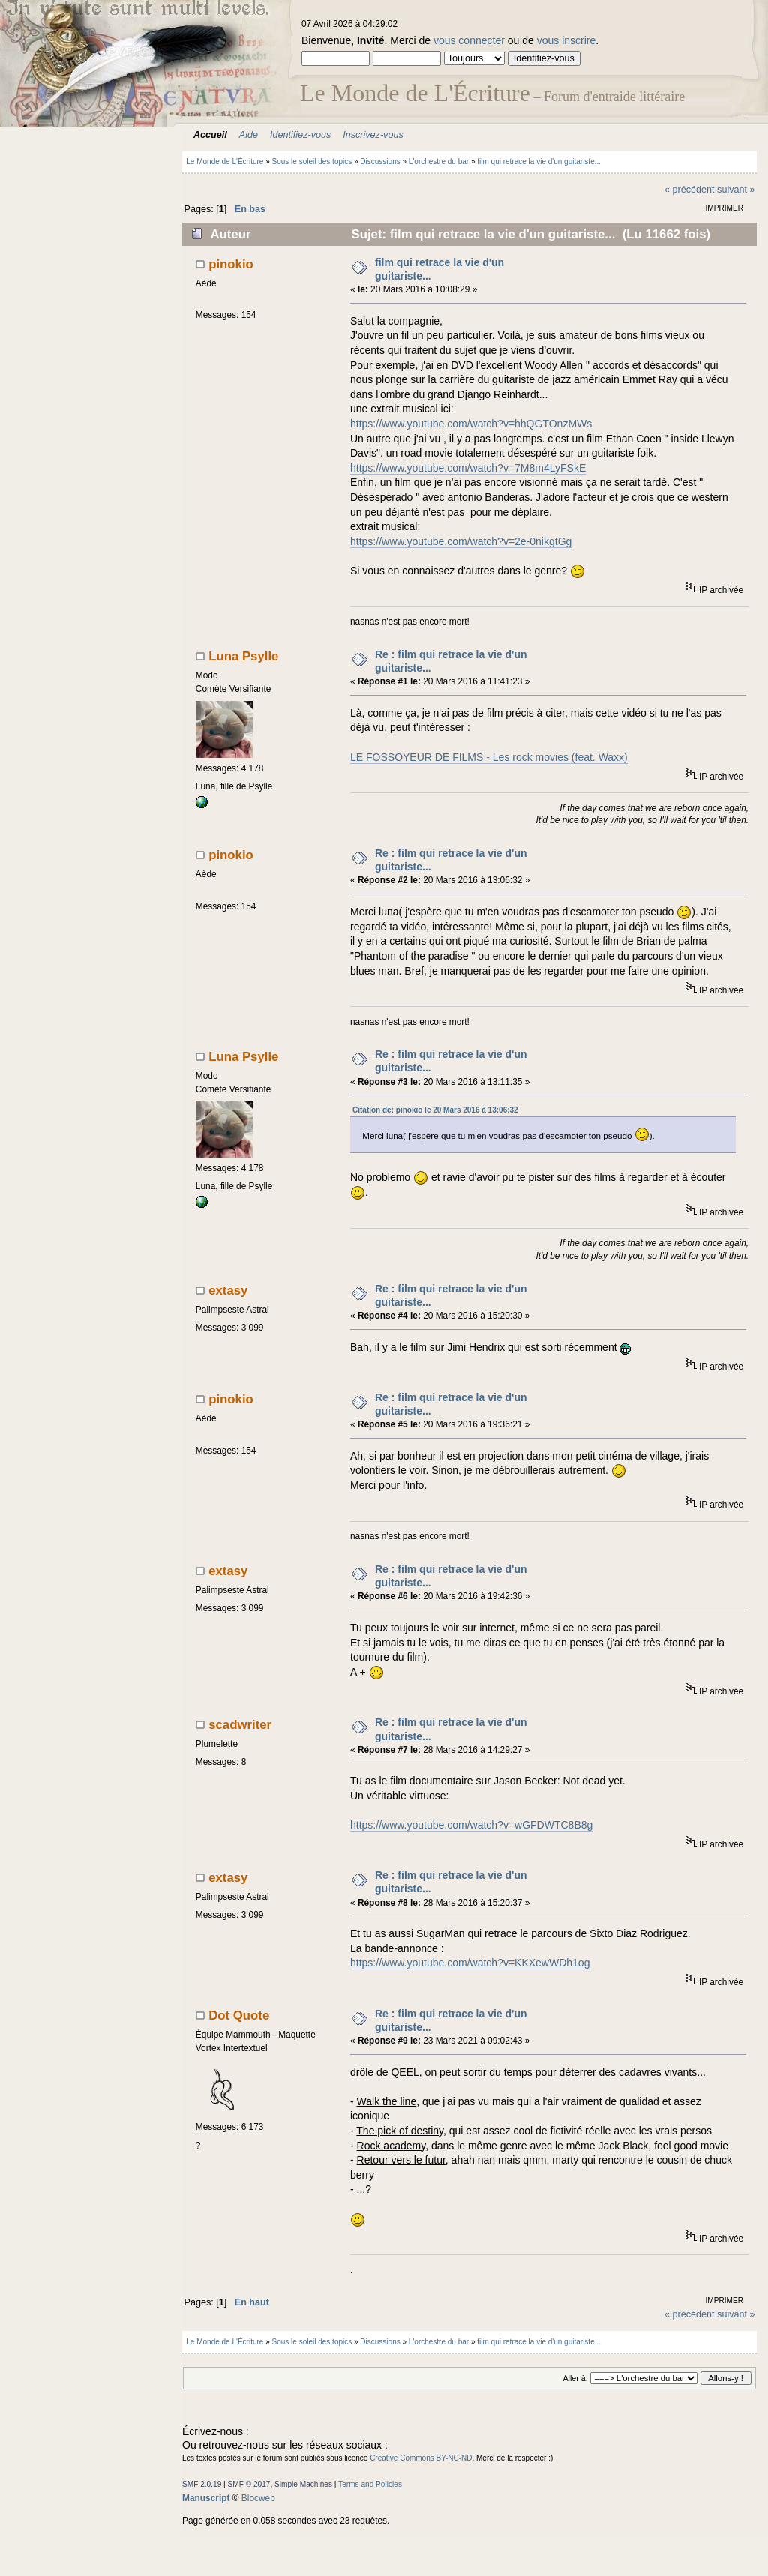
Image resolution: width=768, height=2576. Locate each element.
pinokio (231, 264)
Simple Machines (303, 2484)
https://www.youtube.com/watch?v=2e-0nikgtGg (461, 541)
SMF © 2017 (249, 2484)
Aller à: (574, 2378)
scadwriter (240, 1725)
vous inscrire (566, 40)
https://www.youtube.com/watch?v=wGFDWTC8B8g (471, 1825)
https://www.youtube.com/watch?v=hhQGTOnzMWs (471, 424)
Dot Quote (238, 2015)
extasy (228, 1291)
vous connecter (469, 40)
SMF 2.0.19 (201, 2484)
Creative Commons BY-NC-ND (421, 2458)
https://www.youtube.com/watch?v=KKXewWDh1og (470, 1963)
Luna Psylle (243, 656)
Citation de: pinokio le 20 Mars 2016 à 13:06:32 (435, 1110)
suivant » (735, 189)
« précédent (689, 189)
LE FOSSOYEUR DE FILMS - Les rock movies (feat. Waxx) (489, 757)
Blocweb (258, 2498)
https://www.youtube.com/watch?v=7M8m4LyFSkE (468, 468)
